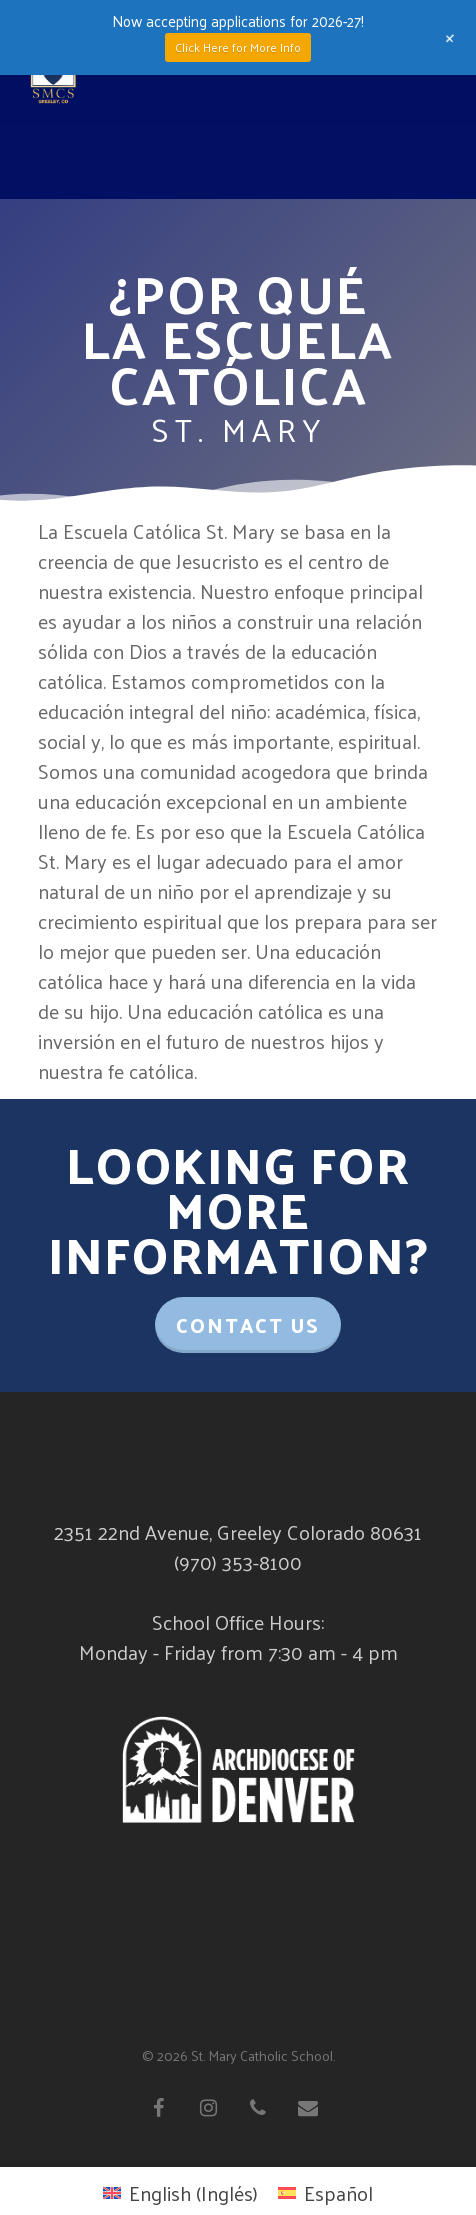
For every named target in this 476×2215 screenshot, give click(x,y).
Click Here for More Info (238, 47)
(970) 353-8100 (238, 1562)
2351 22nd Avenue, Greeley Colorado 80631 (238, 1532)
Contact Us (248, 1325)
